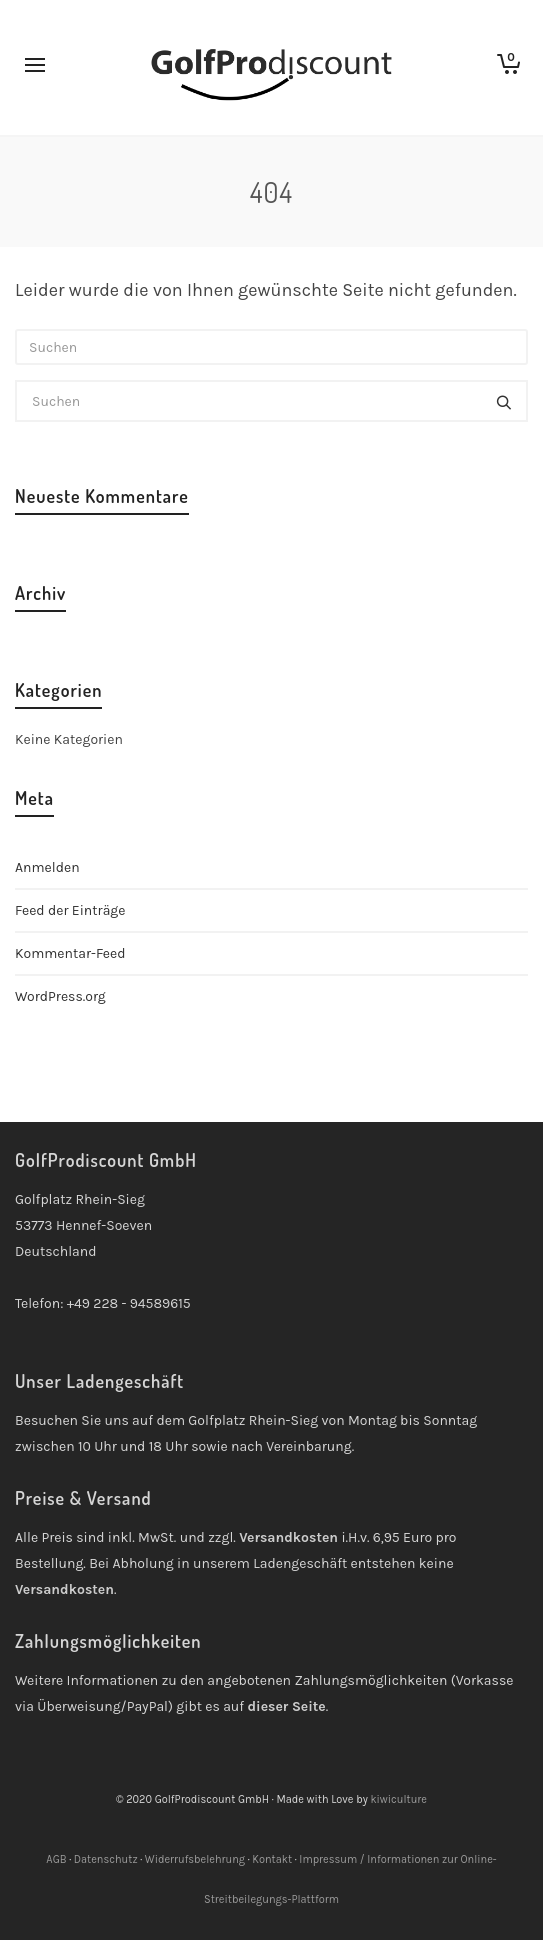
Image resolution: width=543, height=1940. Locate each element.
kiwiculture (398, 1799)
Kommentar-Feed (70, 953)
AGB (56, 1859)
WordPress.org (60, 996)
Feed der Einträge (70, 910)
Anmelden (47, 867)
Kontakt (272, 1859)
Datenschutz (106, 1859)
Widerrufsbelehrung (195, 1859)
